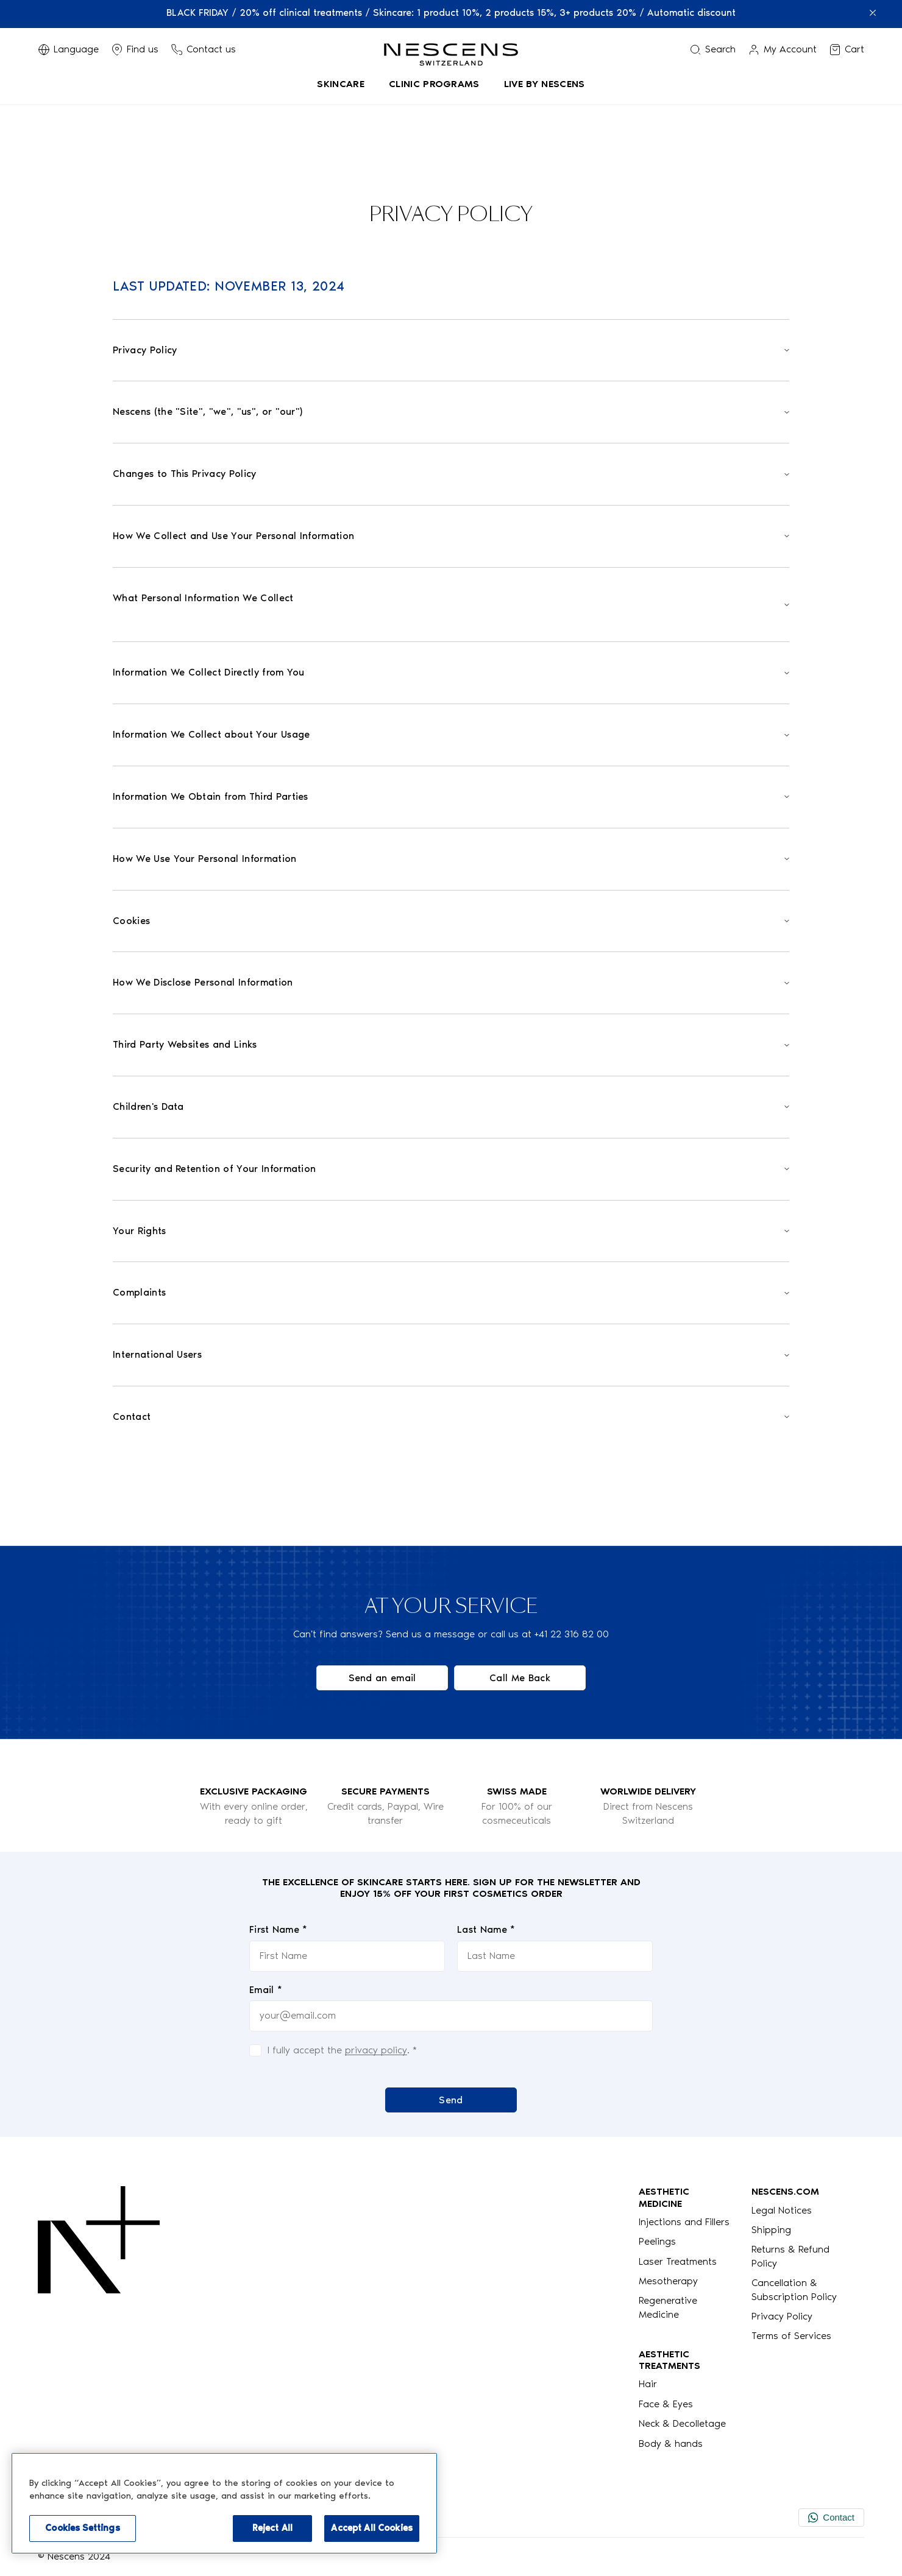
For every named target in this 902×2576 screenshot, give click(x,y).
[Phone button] (203, 49)
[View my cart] (846, 49)
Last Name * (486, 1929)
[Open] (451, 350)
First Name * (278, 1929)
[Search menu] (712, 49)
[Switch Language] (68, 49)
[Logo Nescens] (99, 2318)
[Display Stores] (134, 49)
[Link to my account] (782, 49)
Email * (265, 1990)
